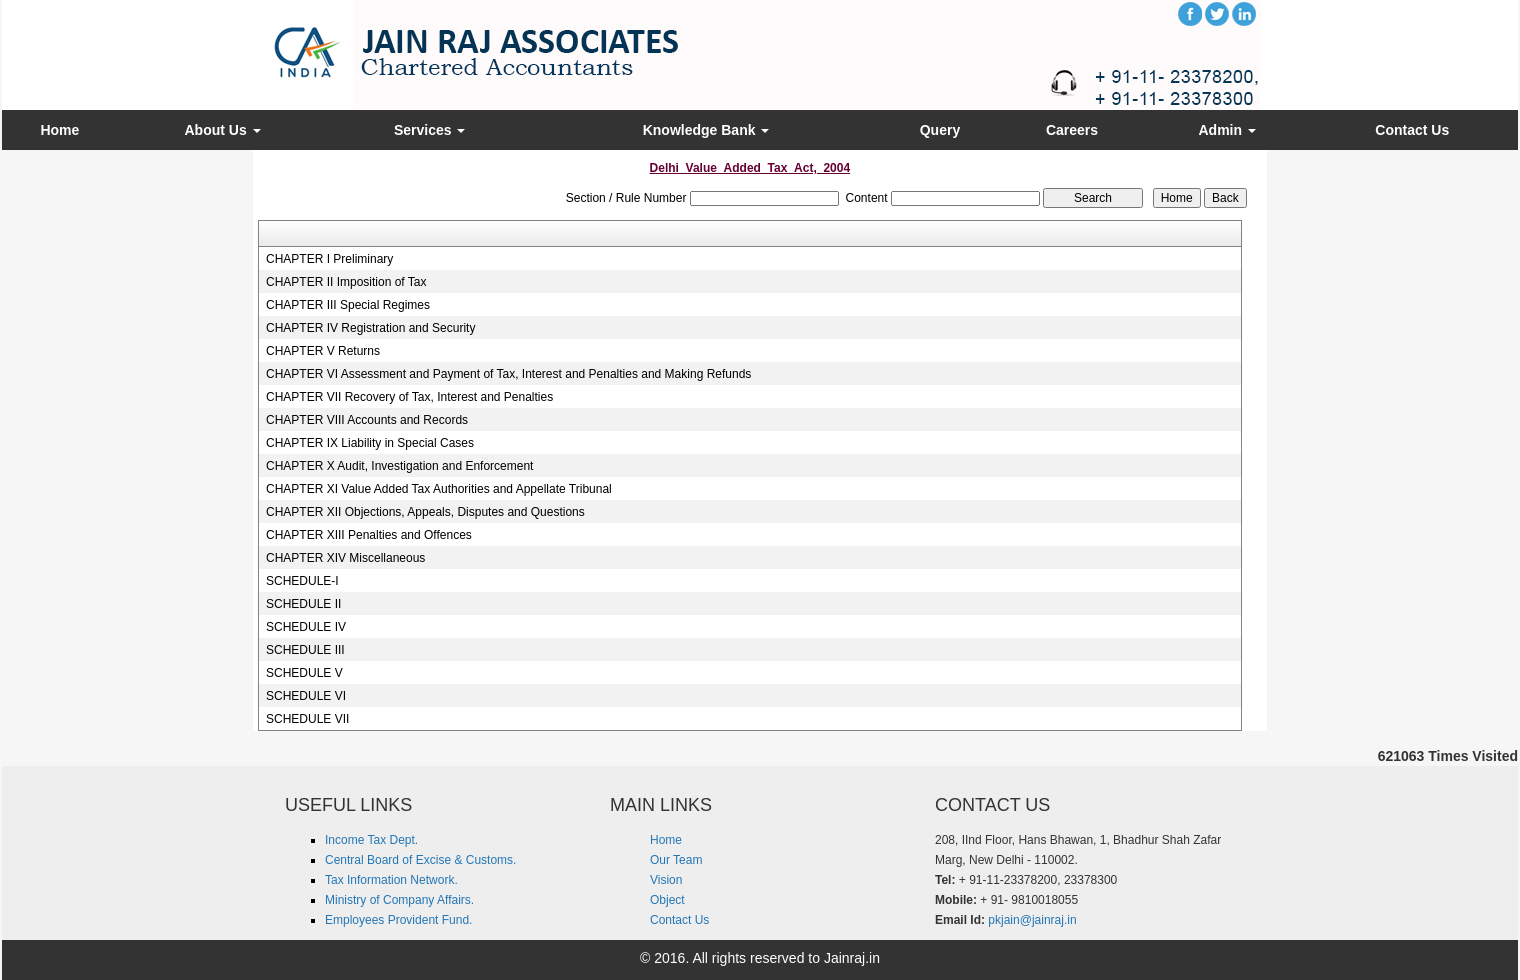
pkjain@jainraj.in (1032, 920)
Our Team (676, 860)
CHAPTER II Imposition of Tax (346, 282)
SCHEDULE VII (307, 719)
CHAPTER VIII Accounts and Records (367, 420)
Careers (1072, 130)
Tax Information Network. (391, 880)
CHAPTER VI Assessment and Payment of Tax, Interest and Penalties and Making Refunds (508, 374)
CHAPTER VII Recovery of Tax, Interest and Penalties (409, 397)
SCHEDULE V (304, 673)
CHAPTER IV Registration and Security (370, 328)
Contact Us (1412, 130)
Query (940, 130)
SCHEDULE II (303, 604)
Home (59, 130)
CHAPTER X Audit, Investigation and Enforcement (399, 466)
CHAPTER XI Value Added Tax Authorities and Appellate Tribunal (439, 489)
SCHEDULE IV (306, 627)
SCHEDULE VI (306, 696)
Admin (1227, 130)
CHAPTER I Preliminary (329, 259)
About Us (222, 130)
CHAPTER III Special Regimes (348, 305)
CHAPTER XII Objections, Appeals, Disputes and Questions (425, 512)
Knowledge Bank (706, 130)
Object (667, 900)
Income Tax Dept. (371, 840)
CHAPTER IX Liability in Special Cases (370, 443)
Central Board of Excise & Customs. (420, 860)
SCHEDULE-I (302, 581)
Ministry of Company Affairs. (399, 900)
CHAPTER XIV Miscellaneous (345, 558)
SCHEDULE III (305, 650)
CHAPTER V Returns (323, 351)
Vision (666, 880)
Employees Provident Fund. (398, 920)
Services (430, 130)
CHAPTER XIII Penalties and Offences (369, 535)
